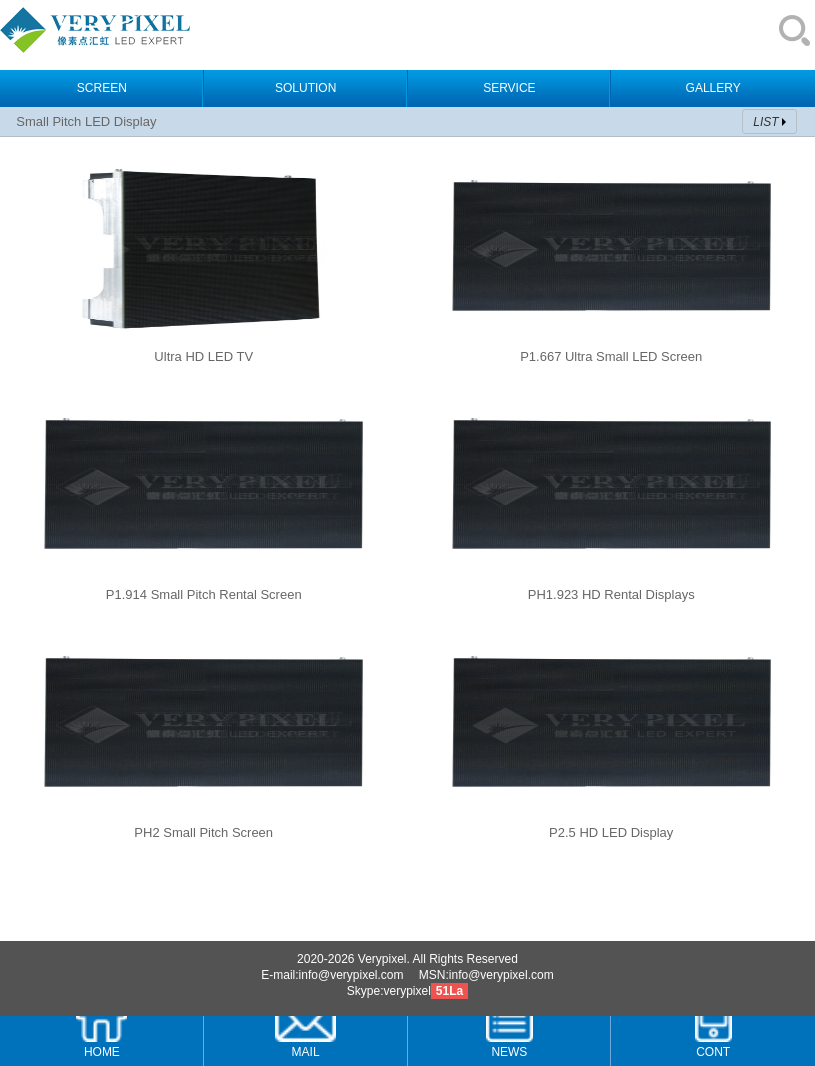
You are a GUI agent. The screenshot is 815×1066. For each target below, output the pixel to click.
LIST (765, 122)
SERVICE (509, 88)
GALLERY (713, 88)
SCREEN (102, 88)
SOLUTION (305, 88)
